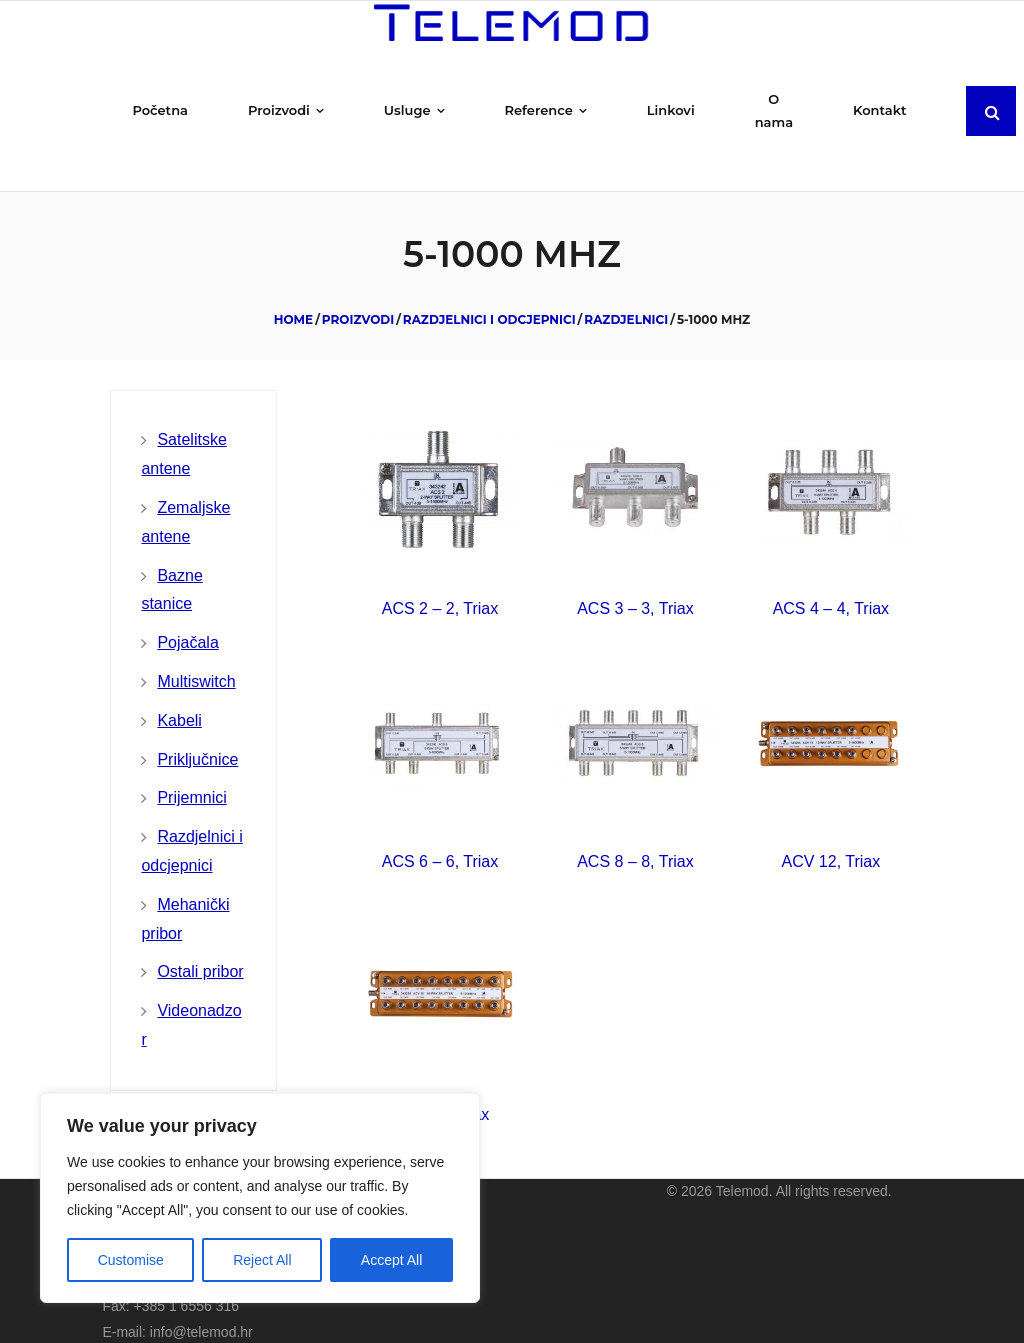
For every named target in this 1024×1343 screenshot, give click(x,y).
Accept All (391, 1260)
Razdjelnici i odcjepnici (489, 297)
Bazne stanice (171, 568)
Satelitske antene (183, 433)
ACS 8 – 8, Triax (635, 839)
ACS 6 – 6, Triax (440, 839)
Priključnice (197, 737)
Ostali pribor (200, 950)
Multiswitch (196, 659)
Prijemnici (191, 776)
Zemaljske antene (185, 500)
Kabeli (179, 698)
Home (293, 297)
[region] (260, 1198)
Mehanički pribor (185, 897)
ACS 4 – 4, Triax (831, 587)
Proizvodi (358, 297)
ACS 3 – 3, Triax (635, 587)
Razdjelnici (626, 297)
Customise (131, 1260)
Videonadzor (191, 1004)
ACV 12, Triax (831, 839)
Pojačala (187, 621)
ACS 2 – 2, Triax (440, 587)
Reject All (262, 1260)
